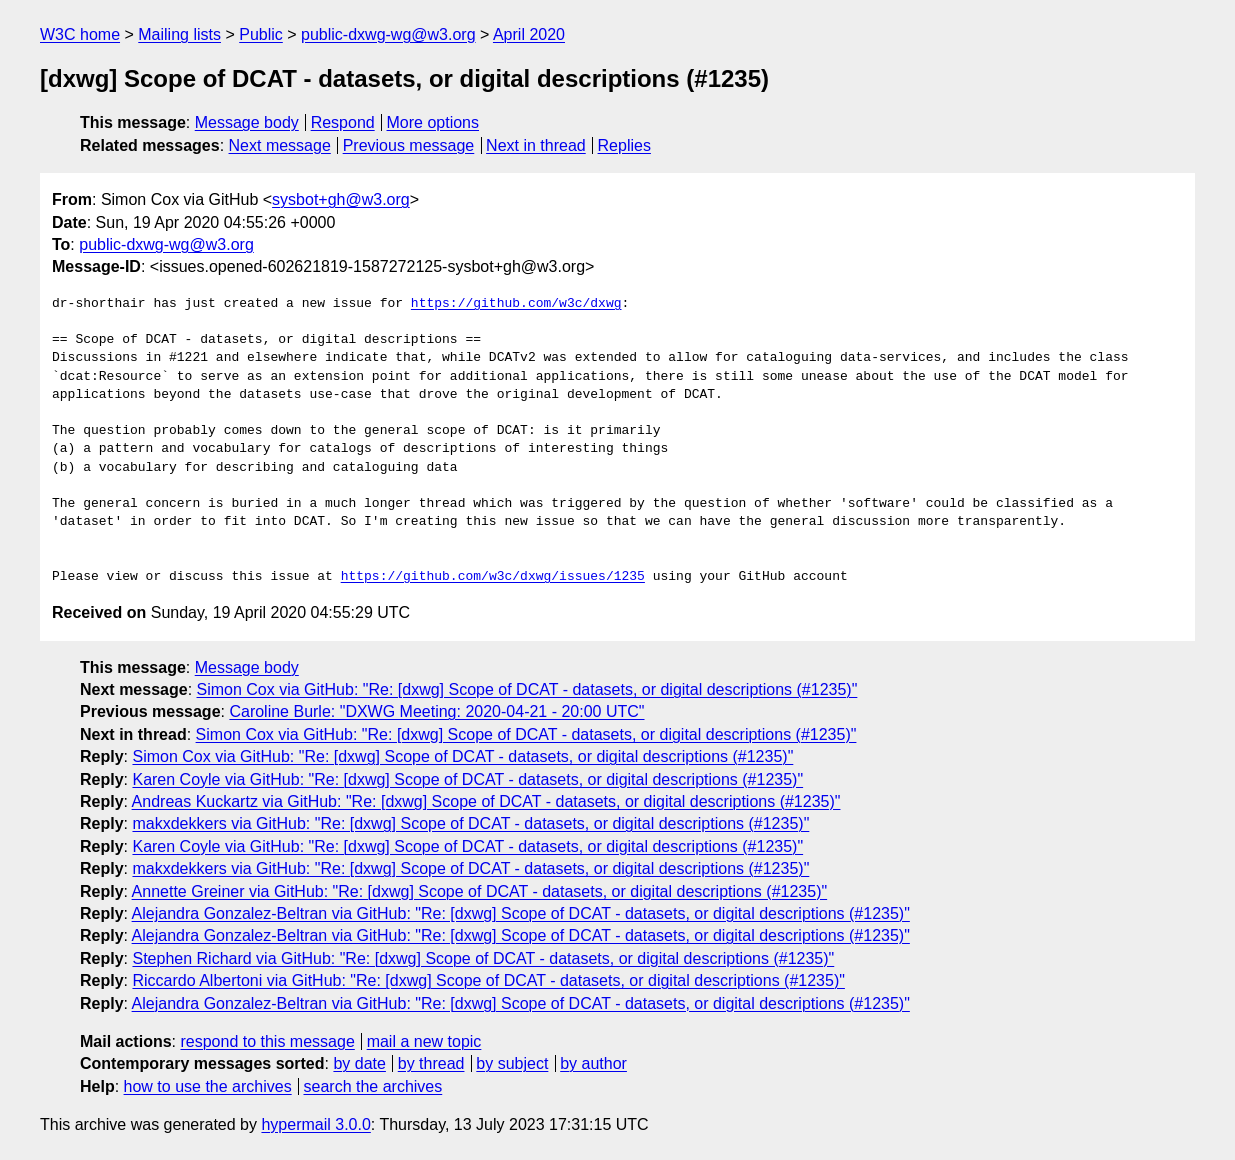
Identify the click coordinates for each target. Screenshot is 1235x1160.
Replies (624, 145)
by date (359, 1063)
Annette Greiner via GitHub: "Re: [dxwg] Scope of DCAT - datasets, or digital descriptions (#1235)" (480, 891)
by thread (431, 1063)
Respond (343, 122)
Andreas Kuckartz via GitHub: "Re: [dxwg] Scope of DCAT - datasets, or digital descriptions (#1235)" (486, 801)
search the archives (373, 1086)
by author (593, 1063)
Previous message (409, 145)
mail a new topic (424, 1041)
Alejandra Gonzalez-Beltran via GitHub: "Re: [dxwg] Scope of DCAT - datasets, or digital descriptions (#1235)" (521, 913)
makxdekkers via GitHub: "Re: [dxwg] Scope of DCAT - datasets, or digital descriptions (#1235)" (470, 823)
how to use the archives (208, 1086)
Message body (247, 122)
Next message (280, 145)
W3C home (80, 34)
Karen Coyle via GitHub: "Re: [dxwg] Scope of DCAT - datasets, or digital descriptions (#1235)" (467, 779)
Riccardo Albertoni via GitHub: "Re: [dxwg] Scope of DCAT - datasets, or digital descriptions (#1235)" (488, 980)
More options (433, 122)
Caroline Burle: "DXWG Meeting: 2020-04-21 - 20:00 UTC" (436, 711)
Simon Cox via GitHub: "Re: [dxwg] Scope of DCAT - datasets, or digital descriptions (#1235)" (527, 689)
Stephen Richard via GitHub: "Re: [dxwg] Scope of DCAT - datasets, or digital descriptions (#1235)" (483, 958)
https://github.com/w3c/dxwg (516, 304)
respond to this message (267, 1041)
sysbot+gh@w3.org (341, 199)
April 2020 (529, 34)
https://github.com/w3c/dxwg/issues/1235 (493, 577)
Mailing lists (179, 34)
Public (261, 34)
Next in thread (536, 145)
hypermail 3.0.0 (315, 1124)
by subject (512, 1063)
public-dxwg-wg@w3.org (388, 34)
